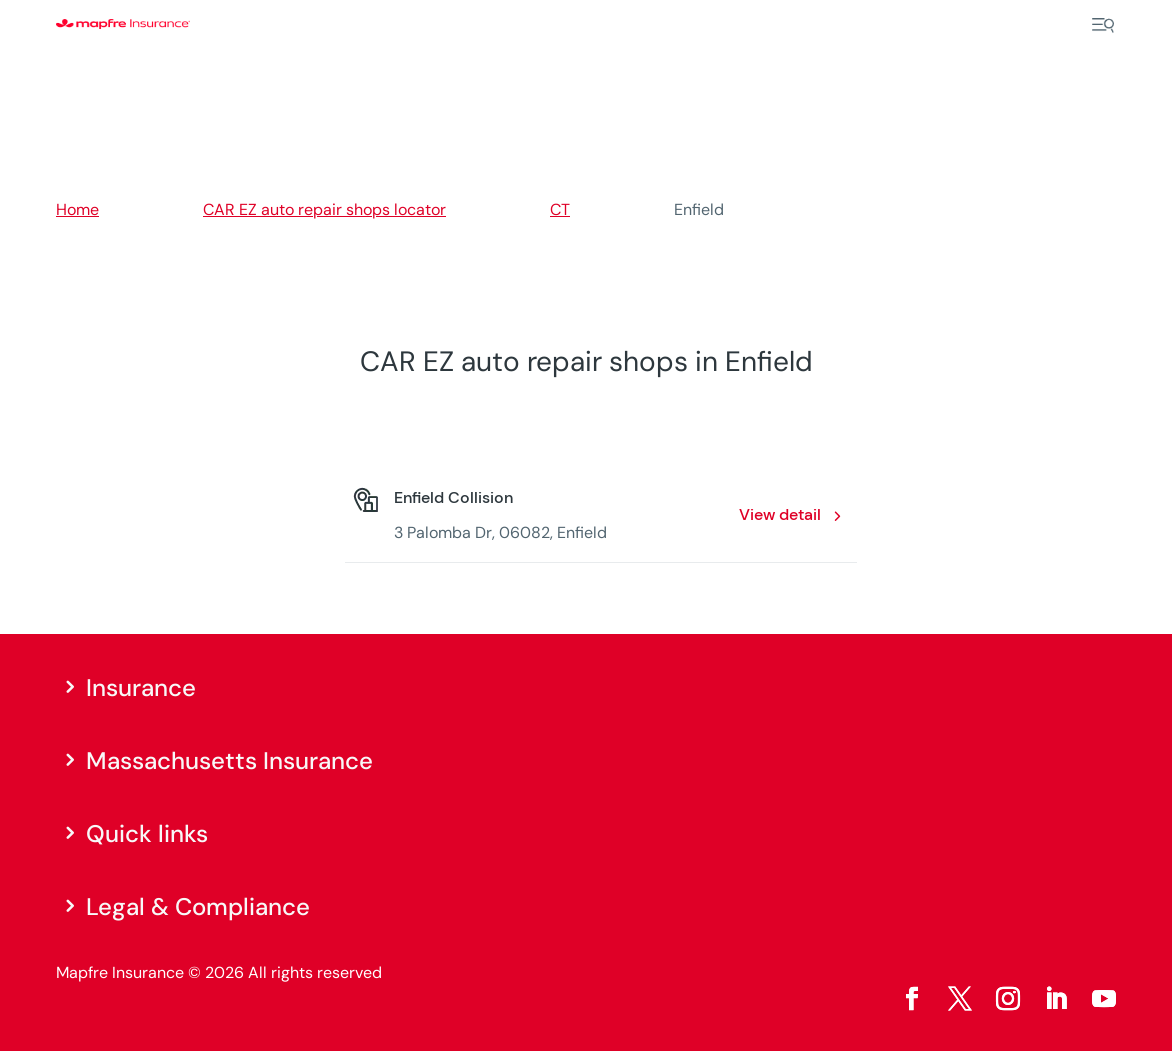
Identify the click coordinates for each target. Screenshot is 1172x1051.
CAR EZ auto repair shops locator (324, 209)
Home (77, 209)
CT (560, 209)
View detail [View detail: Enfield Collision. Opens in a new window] (780, 514)
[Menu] (1103, 25)
